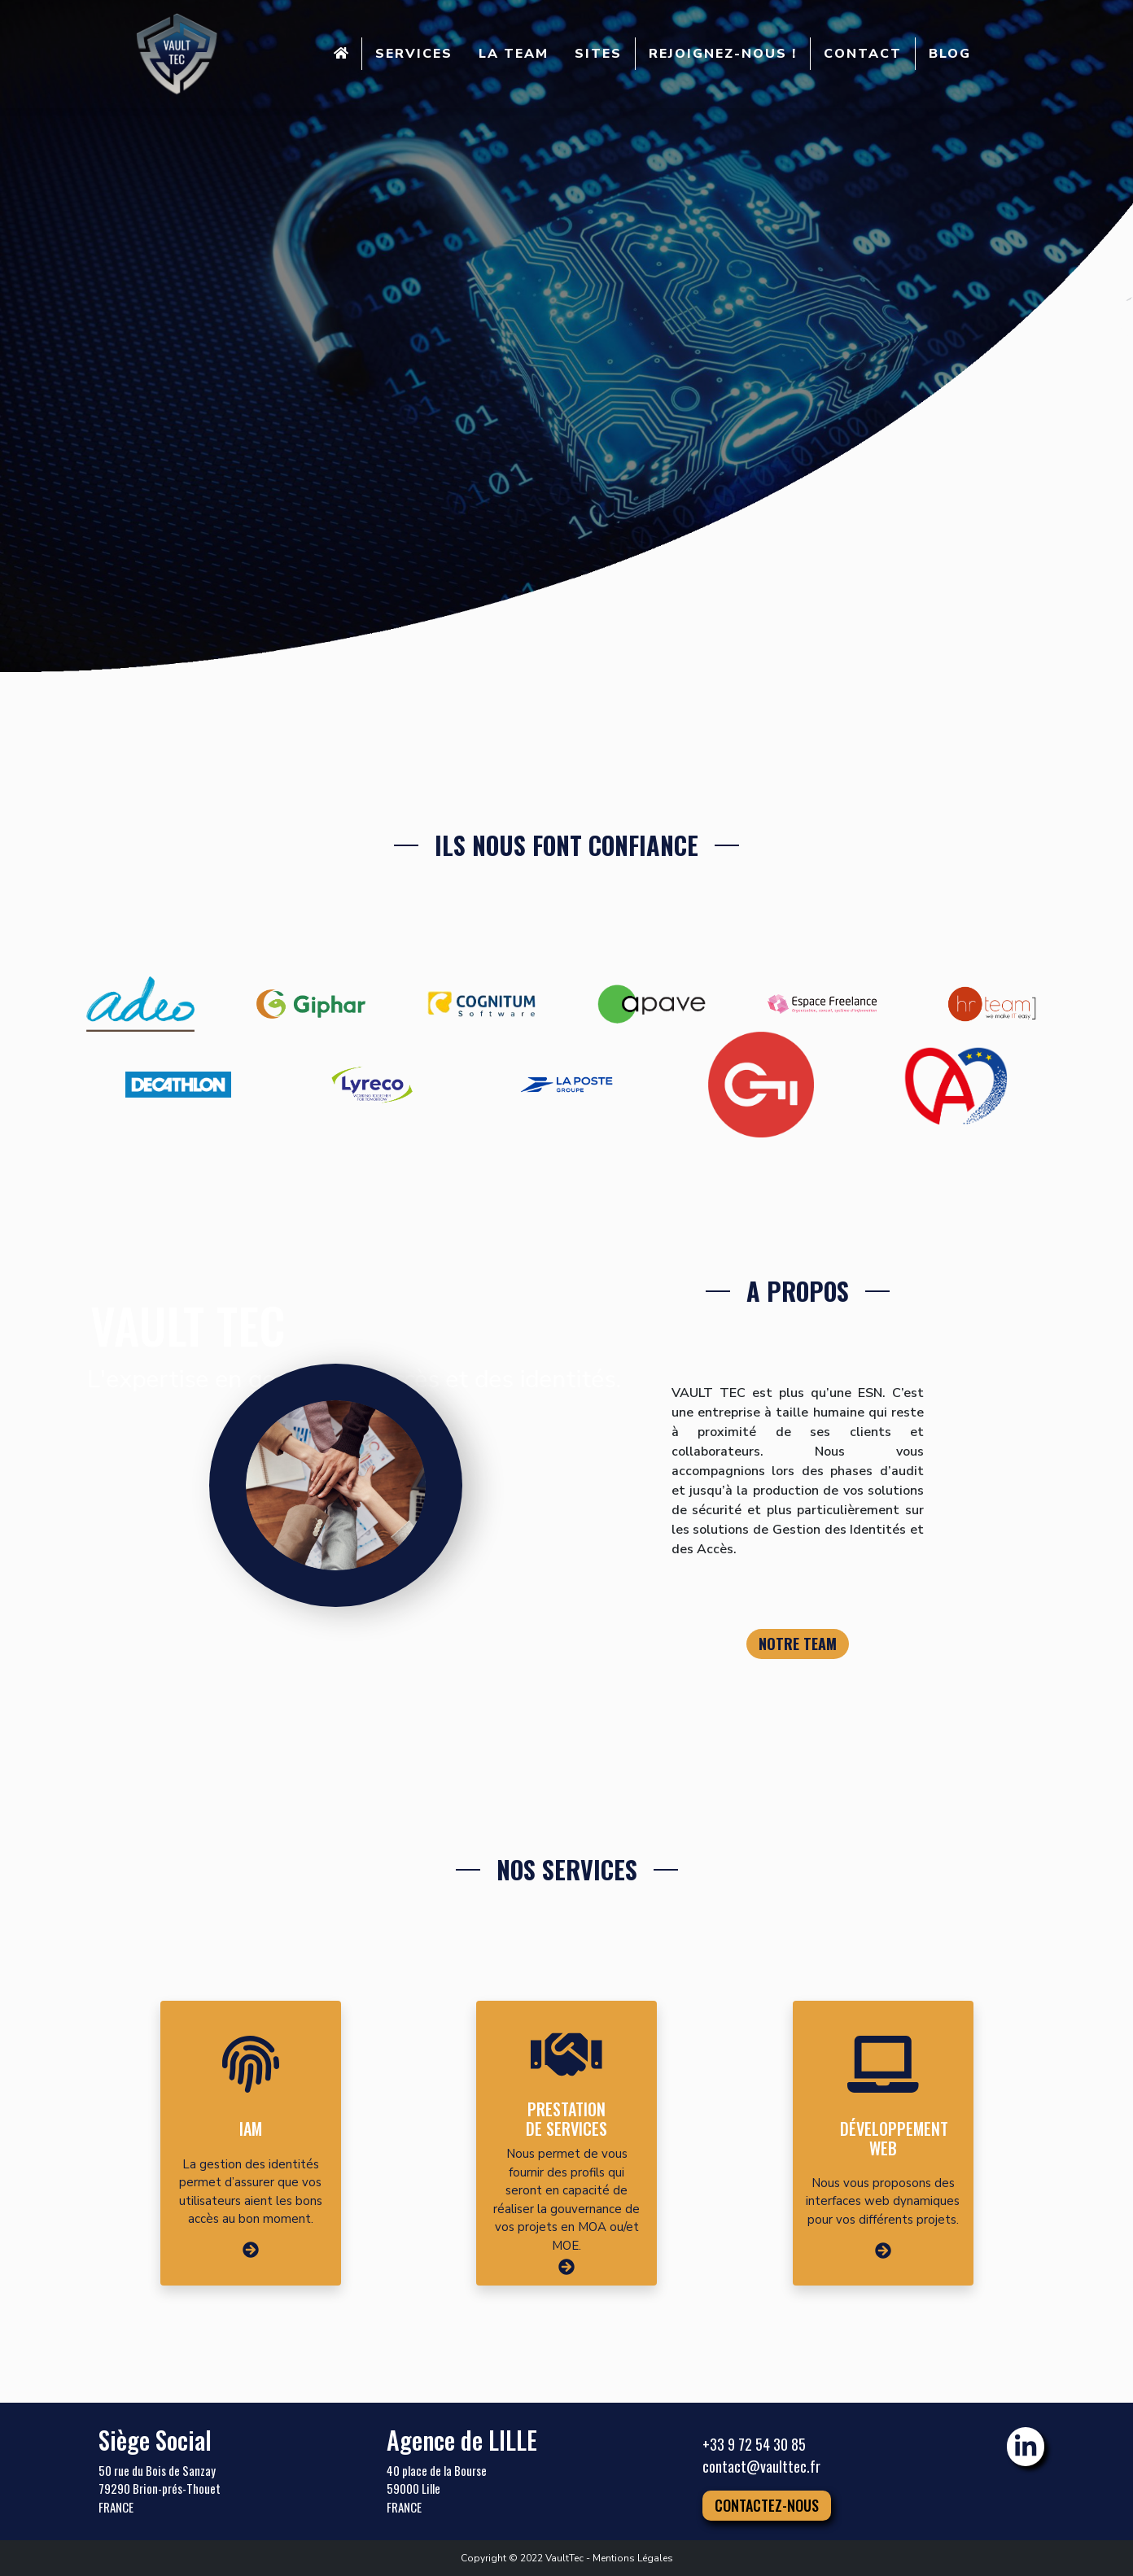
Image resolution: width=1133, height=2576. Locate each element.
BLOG (950, 54)
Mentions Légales (633, 2558)
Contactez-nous (767, 2505)
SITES (598, 54)
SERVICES (414, 54)
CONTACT (863, 54)
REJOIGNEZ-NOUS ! (723, 54)
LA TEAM (514, 54)
